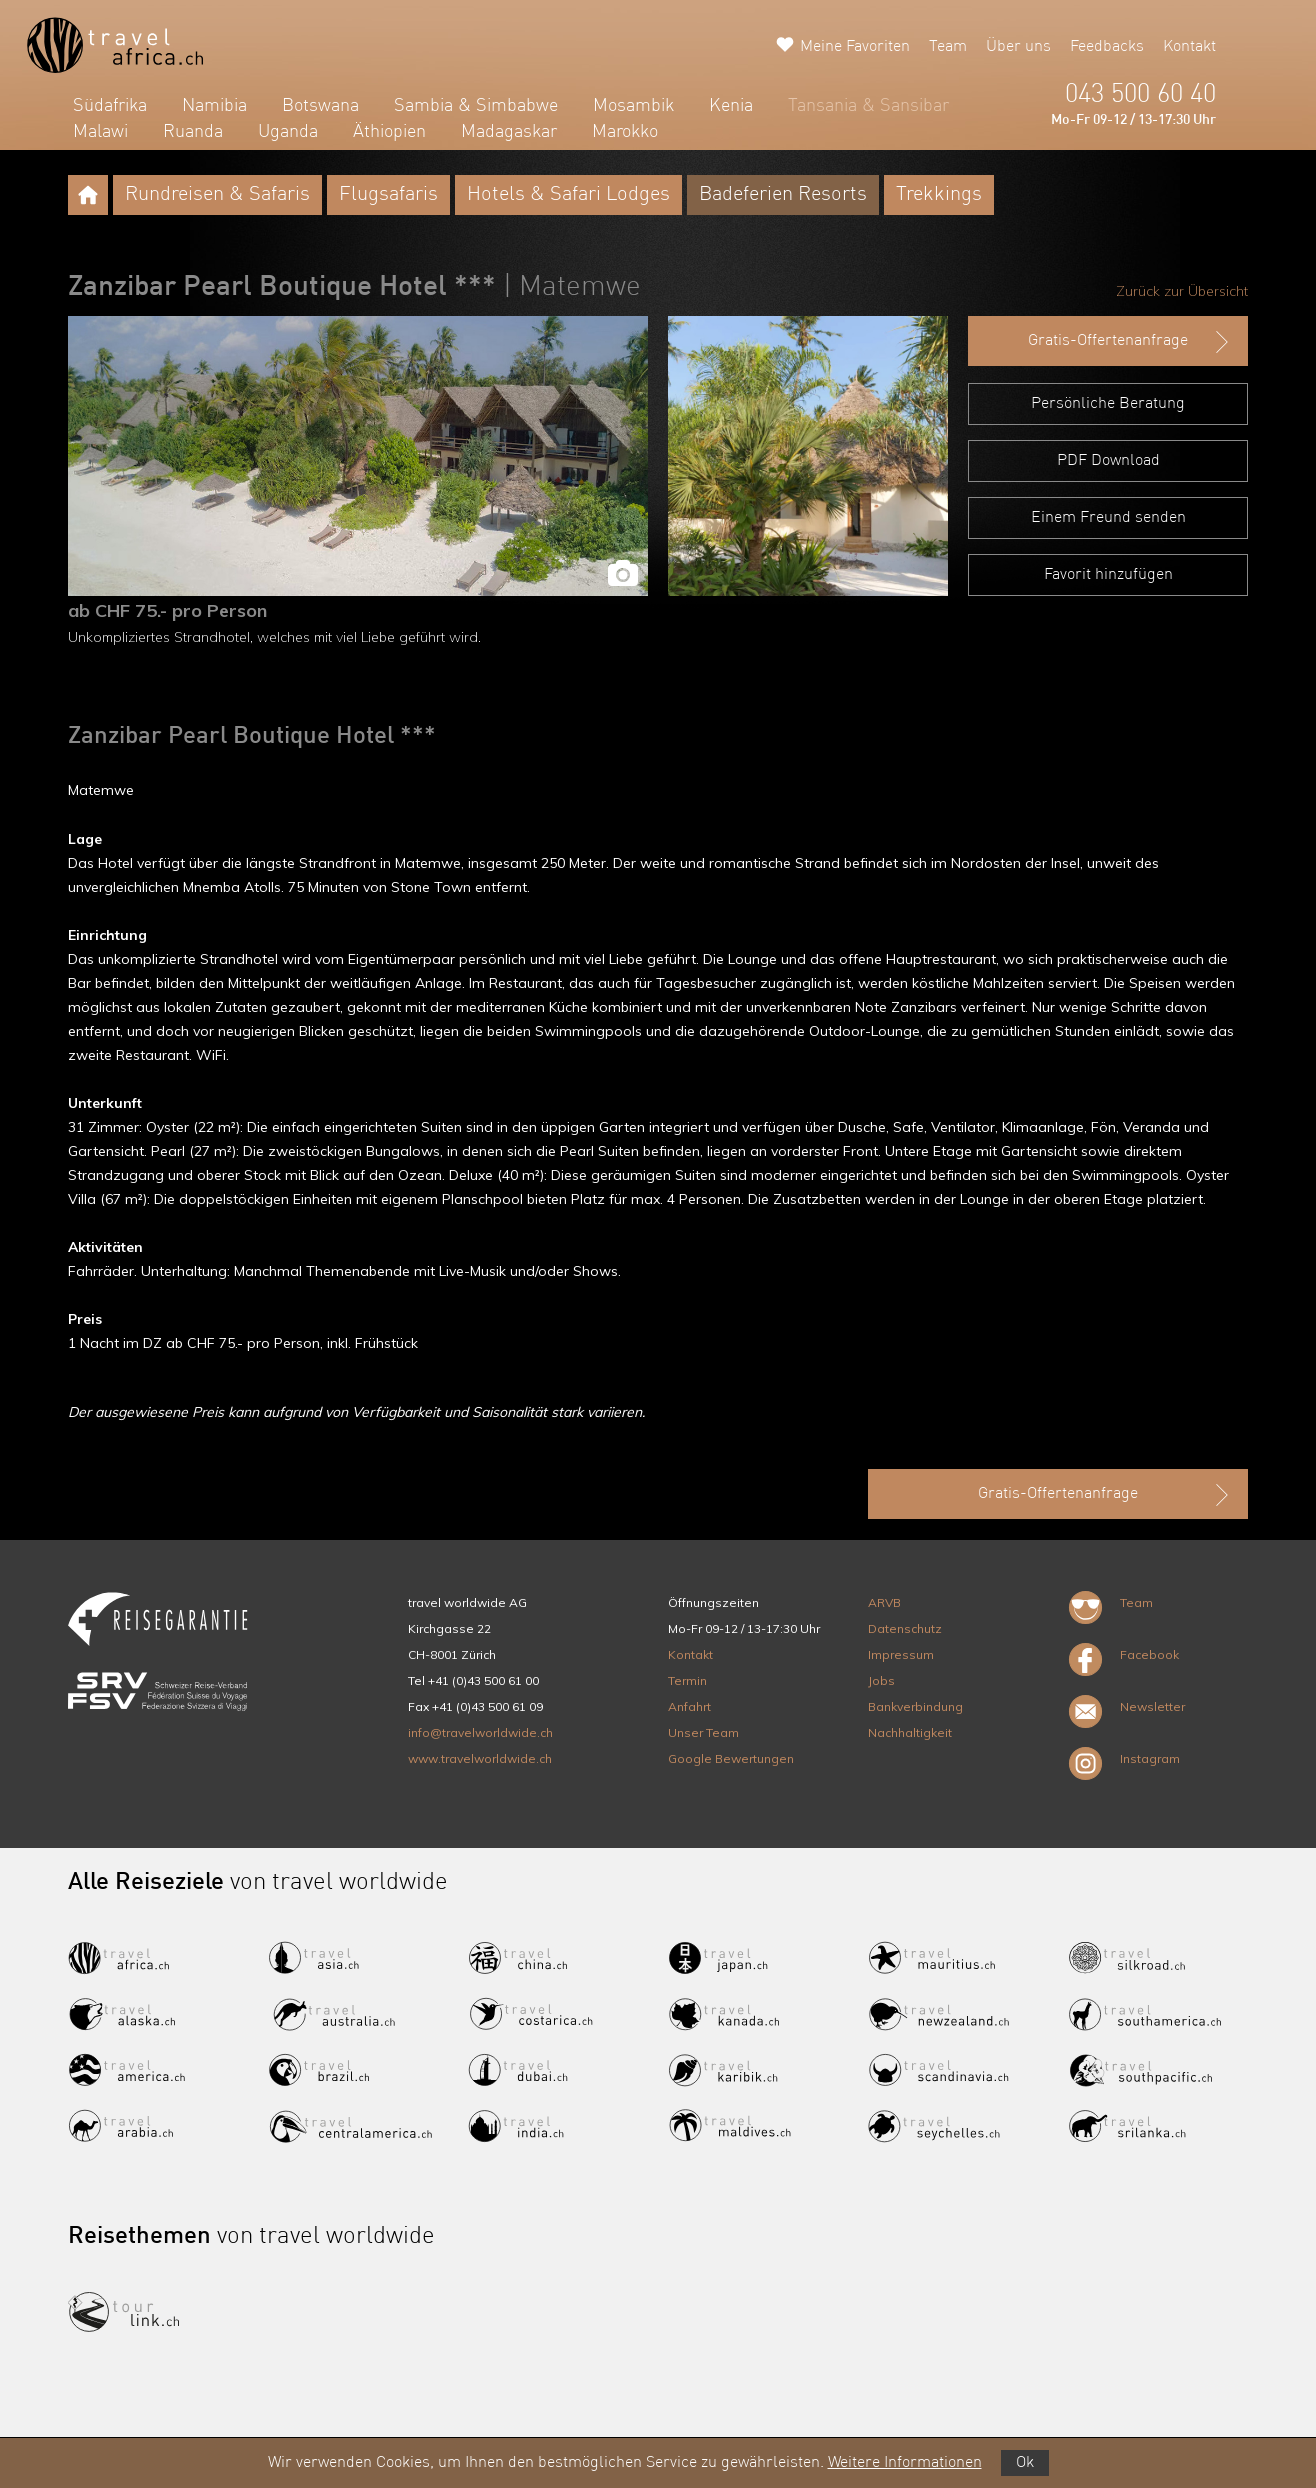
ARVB (884, 1602)
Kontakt (1189, 47)
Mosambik (633, 106)
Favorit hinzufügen (1108, 575)
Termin (687, 1680)
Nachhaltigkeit (910, 1732)
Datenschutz (905, 1628)
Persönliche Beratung (1108, 404)
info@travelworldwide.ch (480, 1732)
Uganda (288, 132)
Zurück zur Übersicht (1182, 291)
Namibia (214, 106)
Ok (1025, 2463)
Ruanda (193, 132)
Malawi (100, 132)
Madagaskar (509, 132)
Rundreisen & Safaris (217, 195)
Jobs (881, 1680)
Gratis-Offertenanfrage (1130, 342)
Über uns (1018, 47)
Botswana (320, 106)
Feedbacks (1107, 47)
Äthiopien (389, 132)
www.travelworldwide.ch (480, 1758)
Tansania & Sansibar (868, 106)
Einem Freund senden (1108, 518)
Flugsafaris (388, 195)
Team (948, 47)
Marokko (625, 132)
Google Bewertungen (731, 1758)
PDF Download (1108, 461)
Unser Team (703, 1732)
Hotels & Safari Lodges (568, 195)
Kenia (731, 106)
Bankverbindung (915, 1706)
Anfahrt (689, 1706)
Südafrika (110, 106)
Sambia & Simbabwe (476, 106)
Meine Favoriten (855, 47)
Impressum (901, 1654)
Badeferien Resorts (783, 195)
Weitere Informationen (905, 2463)
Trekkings (939, 195)
